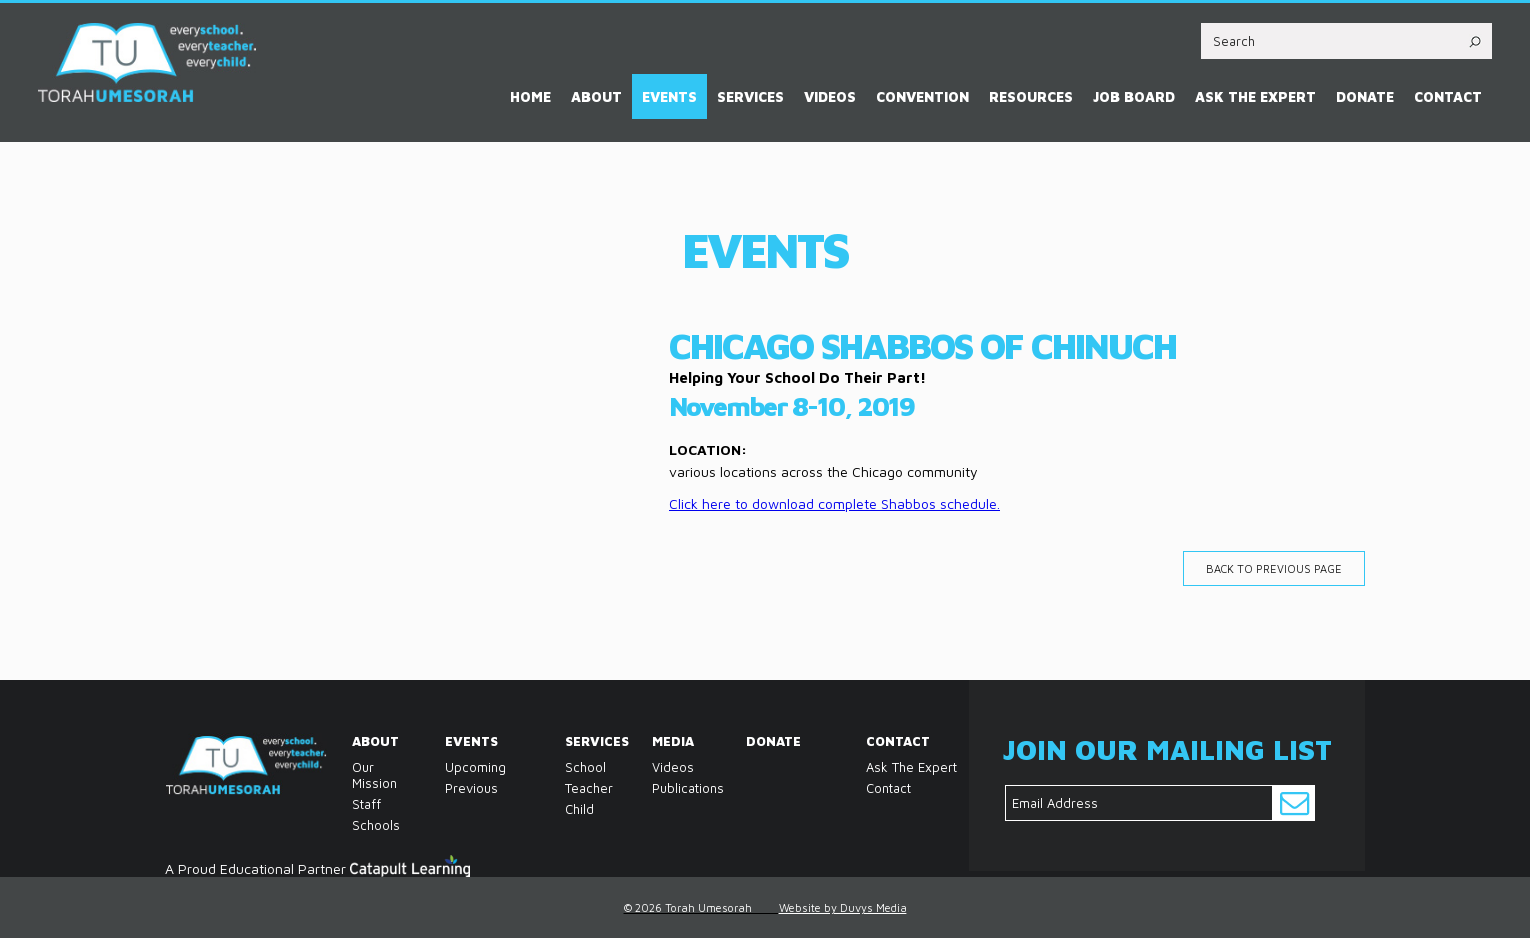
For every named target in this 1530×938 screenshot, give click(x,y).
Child (570, 809)
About (596, 96)
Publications (658, 788)
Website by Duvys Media (843, 907)
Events (669, 96)
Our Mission (357, 775)
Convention (922, 96)
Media (658, 741)
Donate (1365, 96)
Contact (1448, 96)
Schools (357, 825)
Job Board (1134, 96)
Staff (357, 804)
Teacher (570, 788)
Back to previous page (1274, 568)
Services (750, 96)
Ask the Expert (1255, 96)
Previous (471, 788)
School (570, 767)
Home (530, 96)
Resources (1031, 96)
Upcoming (475, 767)
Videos (830, 96)
